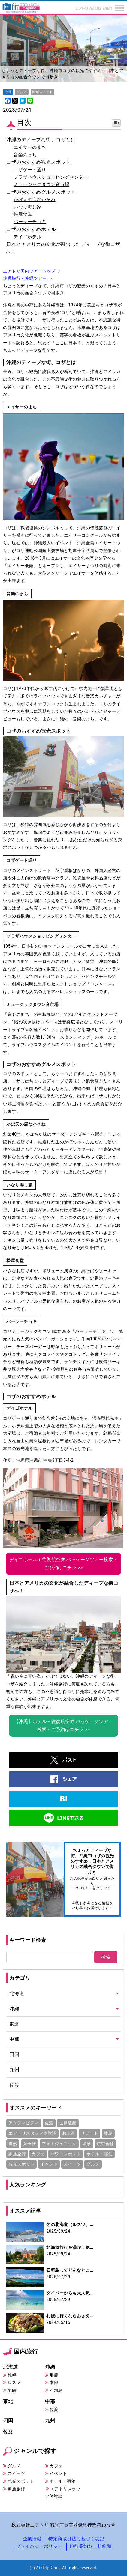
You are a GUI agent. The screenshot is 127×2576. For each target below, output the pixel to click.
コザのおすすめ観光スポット (38, 162)
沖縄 (14, 2009)
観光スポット (21, 2481)
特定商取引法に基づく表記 (76, 2539)
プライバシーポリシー (39, 2546)
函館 (12, 2390)
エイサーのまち (30, 147)
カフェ (56, 2466)
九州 (14, 2070)
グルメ (14, 2466)
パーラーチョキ (30, 221)
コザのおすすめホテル (31, 229)
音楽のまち (25, 154)
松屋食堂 (23, 214)
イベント (58, 2473)
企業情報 (32, 2539)
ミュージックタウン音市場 (41, 184)
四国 (14, 2054)
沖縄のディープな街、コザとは (41, 139)
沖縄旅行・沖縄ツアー (25, 278)
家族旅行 (16, 2488)
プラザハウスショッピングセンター (51, 177)
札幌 (12, 2375)
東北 (14, 2024)
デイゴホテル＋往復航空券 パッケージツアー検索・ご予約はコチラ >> (63, 1563)
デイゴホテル (27, 237)
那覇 (54, 2375)
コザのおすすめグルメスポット (41, 192)
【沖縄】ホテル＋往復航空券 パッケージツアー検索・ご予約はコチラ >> (63, 1725)
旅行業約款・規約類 (91, 2546)
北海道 (16, 1993)
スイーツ (16, 2473)
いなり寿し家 (27, 207)
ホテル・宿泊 (63, 2481)
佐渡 (14, 2085)
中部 (14, 2039)
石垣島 (56, 2390)
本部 (54, 2382)
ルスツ (14, 2382)
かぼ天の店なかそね (35, 199)
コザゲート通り (30, 169)
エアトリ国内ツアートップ (29, 271)
